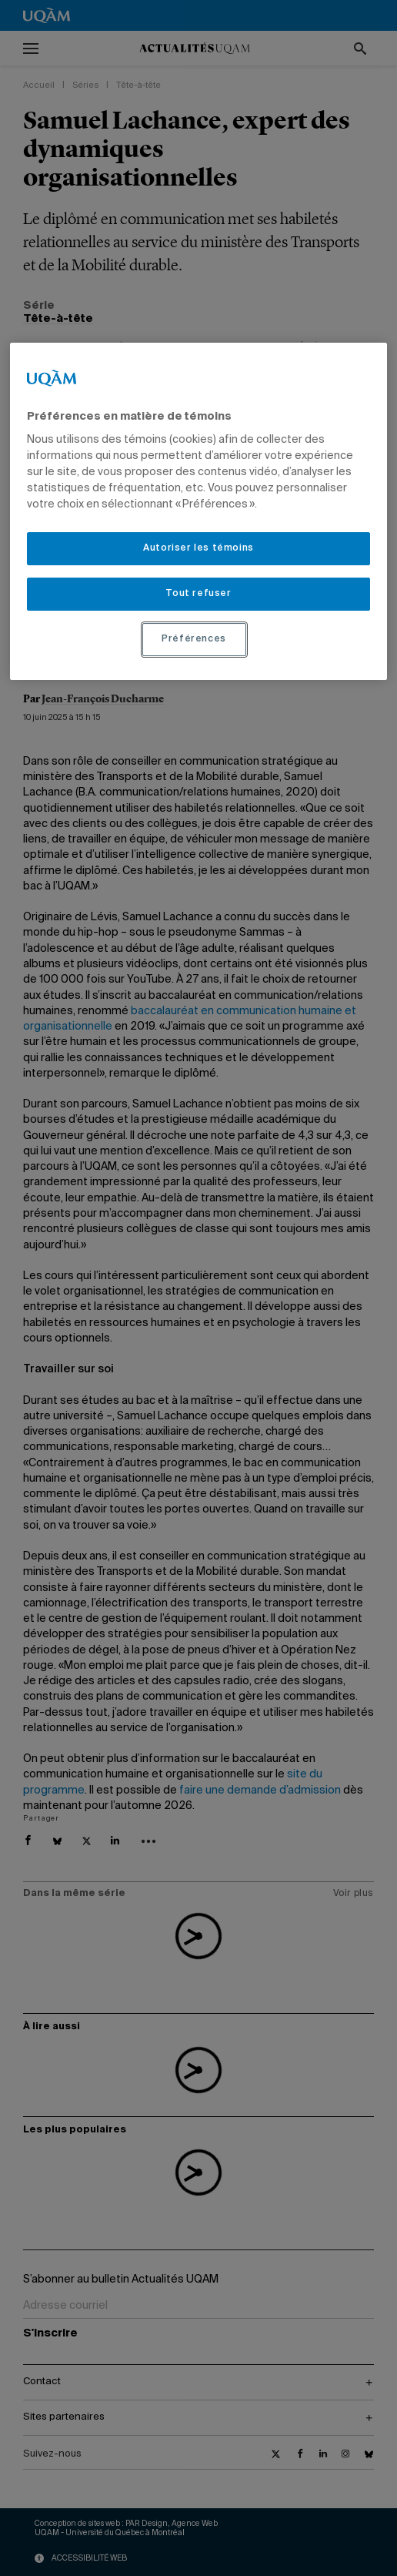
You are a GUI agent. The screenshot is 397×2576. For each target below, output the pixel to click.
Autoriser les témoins (198, 548)
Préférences (194, 639)
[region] (198, 511)
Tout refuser (198, 593)
